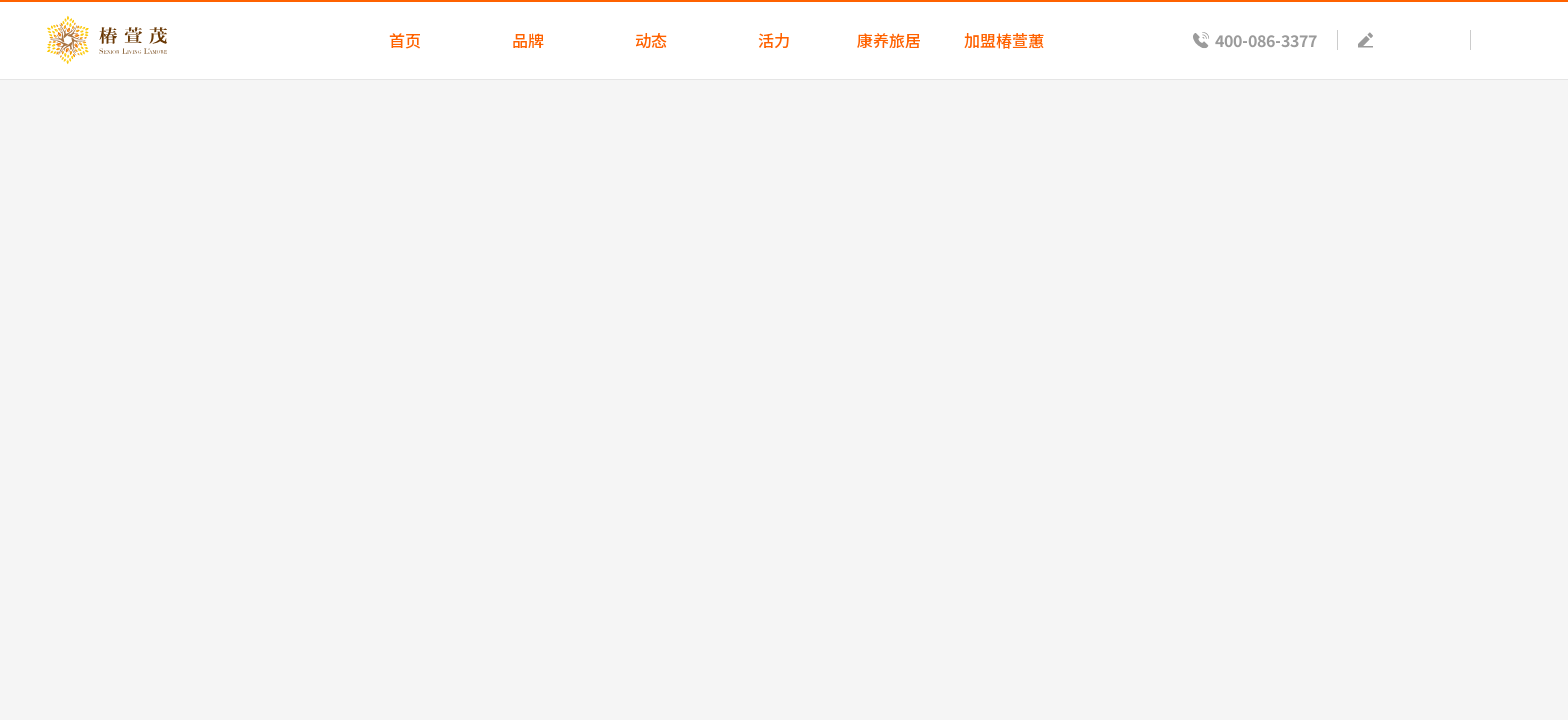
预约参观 (1418, 40)
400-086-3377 (1266, 40)
